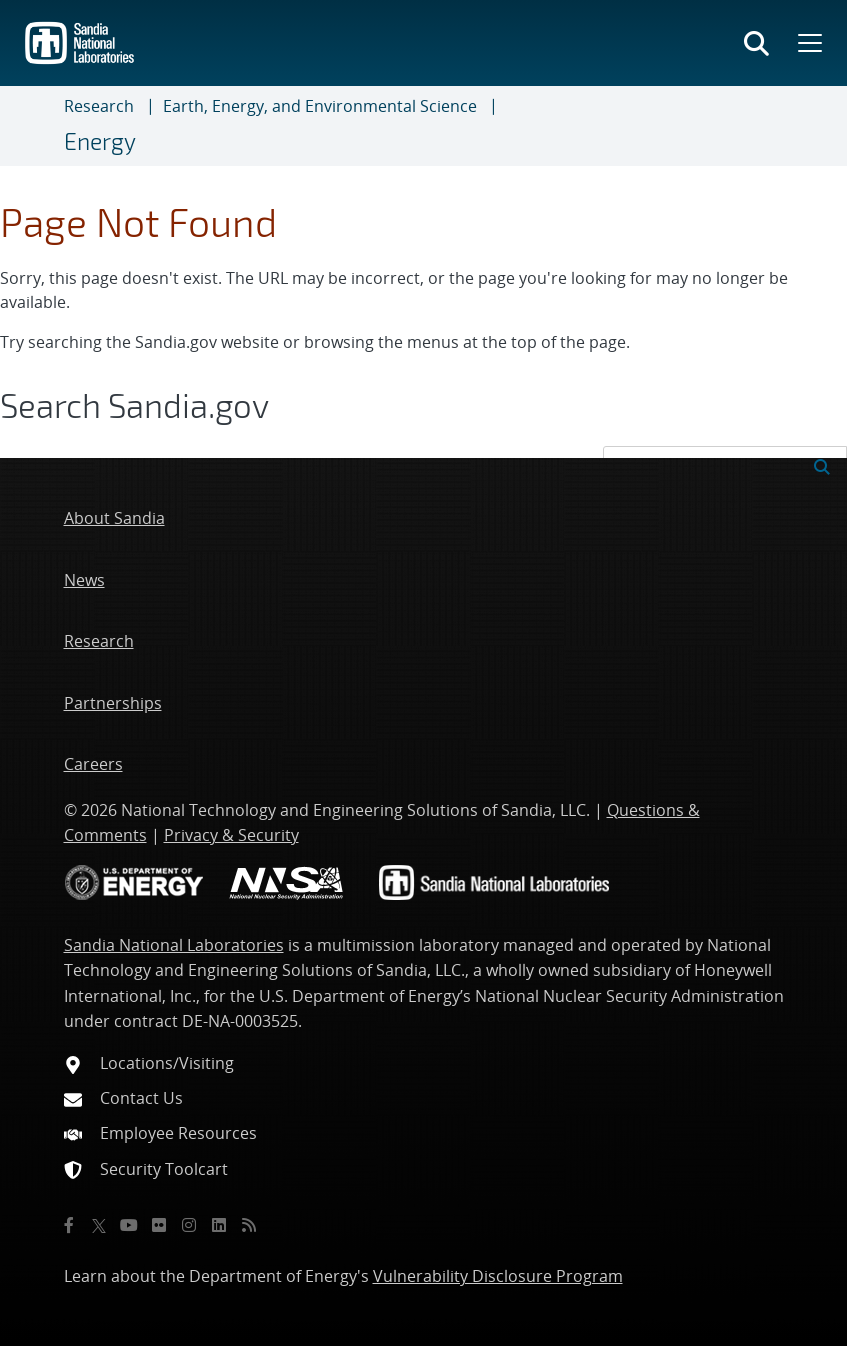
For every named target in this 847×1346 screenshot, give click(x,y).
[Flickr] (159, 1225)
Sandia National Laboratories (174, 945)
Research (99, 106)
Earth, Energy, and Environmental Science (320, 106)
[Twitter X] (99, 1225)
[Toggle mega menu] (808, 43)
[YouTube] (129, 1225)
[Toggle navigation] (40, 126)
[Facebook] (69, 1225)
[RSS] (249, 1225)
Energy (100, 141)
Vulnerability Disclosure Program (498, 1276)
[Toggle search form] (756, 43)
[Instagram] (189, 1225)
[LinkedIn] (219, 1225)
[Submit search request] (822, 465)
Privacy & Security (231, 835)
